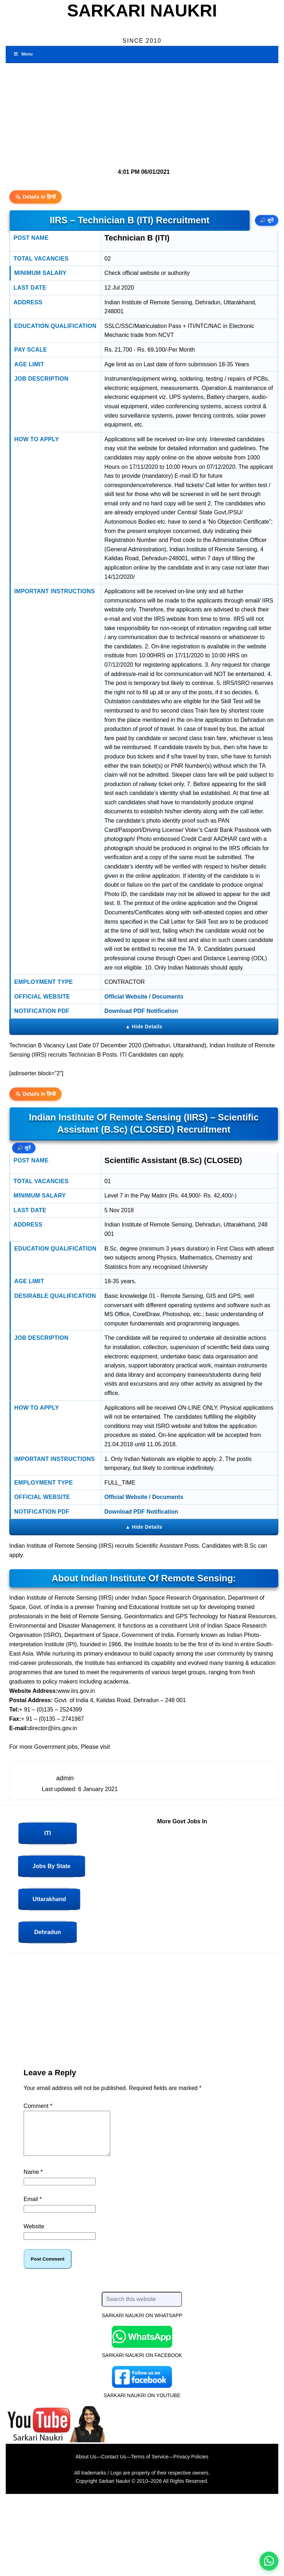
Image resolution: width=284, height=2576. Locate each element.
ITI (47, 1833)
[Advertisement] (139, 113)
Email (33, 2208)
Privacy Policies (190, 2465)
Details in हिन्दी (35, 197)
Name (33, 2180)
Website (34, 2235)
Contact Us (113, 2465)
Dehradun (47, 1932)
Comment (38, 2106)
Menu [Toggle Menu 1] (23, 54)
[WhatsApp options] (269, 2561)
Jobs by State (52, 1866)
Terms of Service (149, 2465)
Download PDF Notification (141, 1011)
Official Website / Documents (144, 997)
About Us (86, 2465)
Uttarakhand (49, 1899)
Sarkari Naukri (142, 10)
